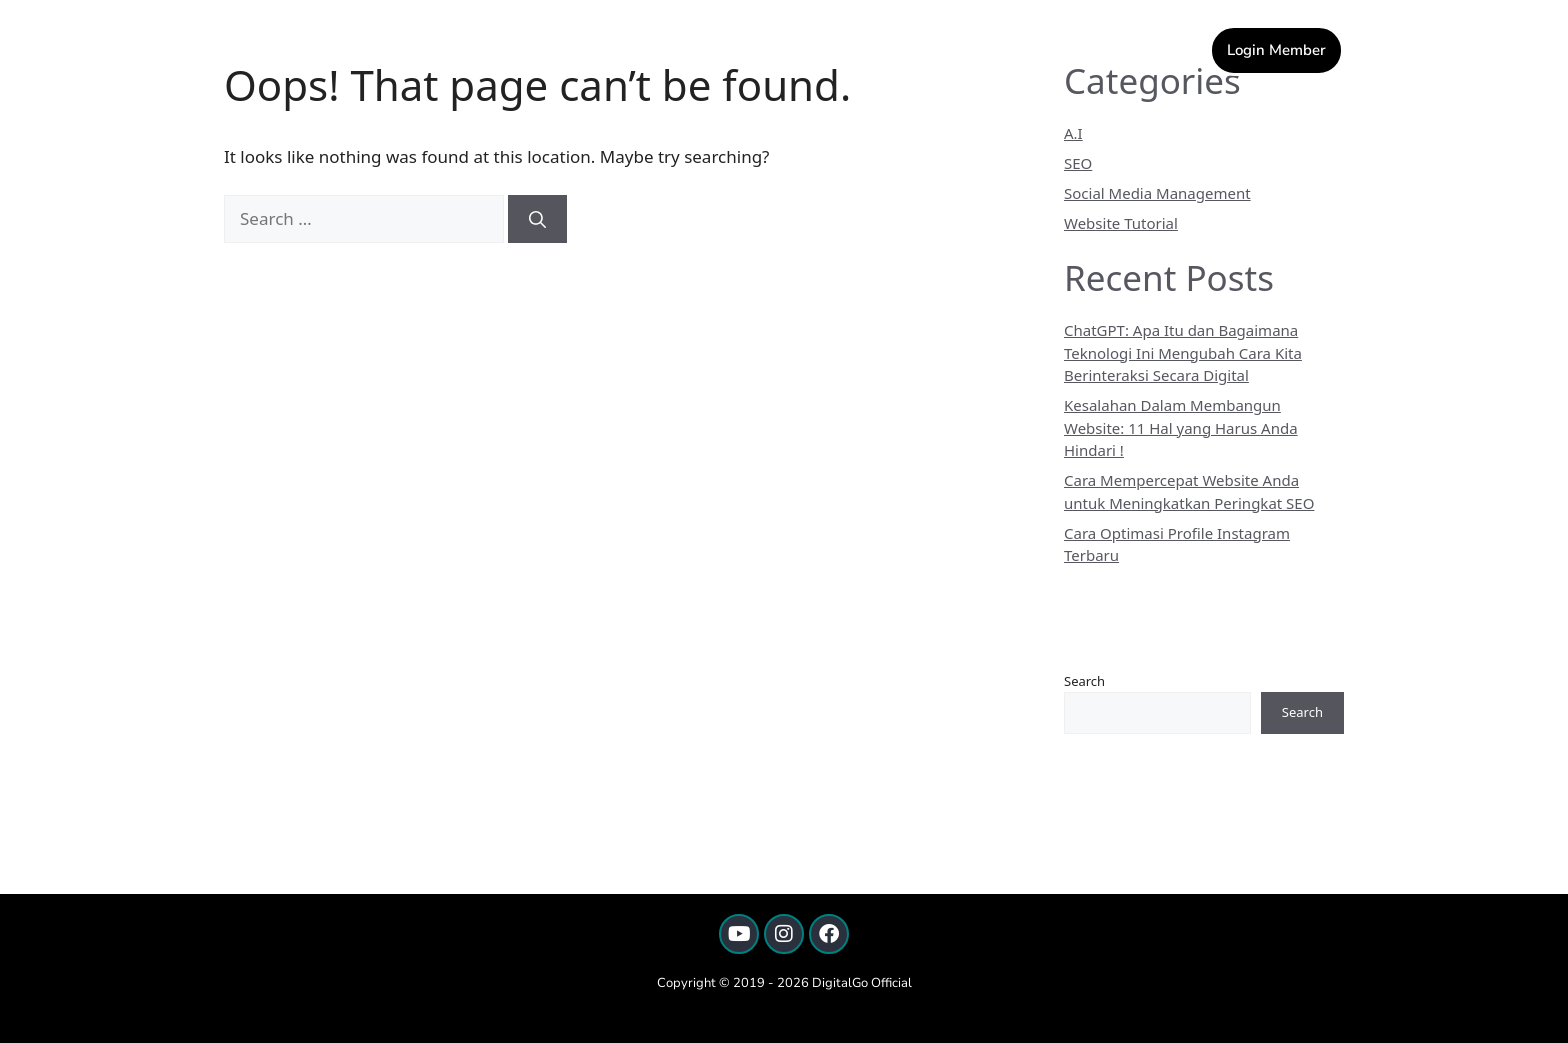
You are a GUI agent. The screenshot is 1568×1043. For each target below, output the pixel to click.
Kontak (825, 48)
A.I (1073, 133)
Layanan (921, 48)
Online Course (1053, 48)
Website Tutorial (1121, 223)
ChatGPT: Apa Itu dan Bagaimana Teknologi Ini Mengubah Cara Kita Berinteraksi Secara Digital (1183, 352)
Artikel (1169, 48)
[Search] (537, 219)
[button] (921, 48)
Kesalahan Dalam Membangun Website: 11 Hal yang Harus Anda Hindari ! (1181, 427)
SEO (1078, 163)
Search (1084, 681)
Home (748, 48)
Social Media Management (1157, 193)
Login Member (1276, 50)
